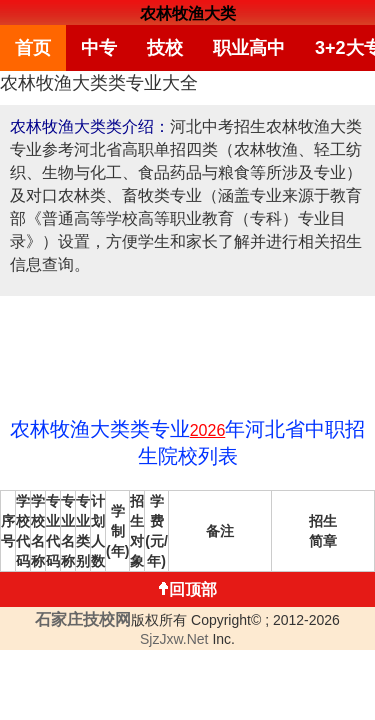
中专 (93, 44)
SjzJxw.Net (174, 633)
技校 (155, 44)
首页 (31, 44)
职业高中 (233, 44)
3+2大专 (324, 44)
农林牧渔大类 (188, 13)
